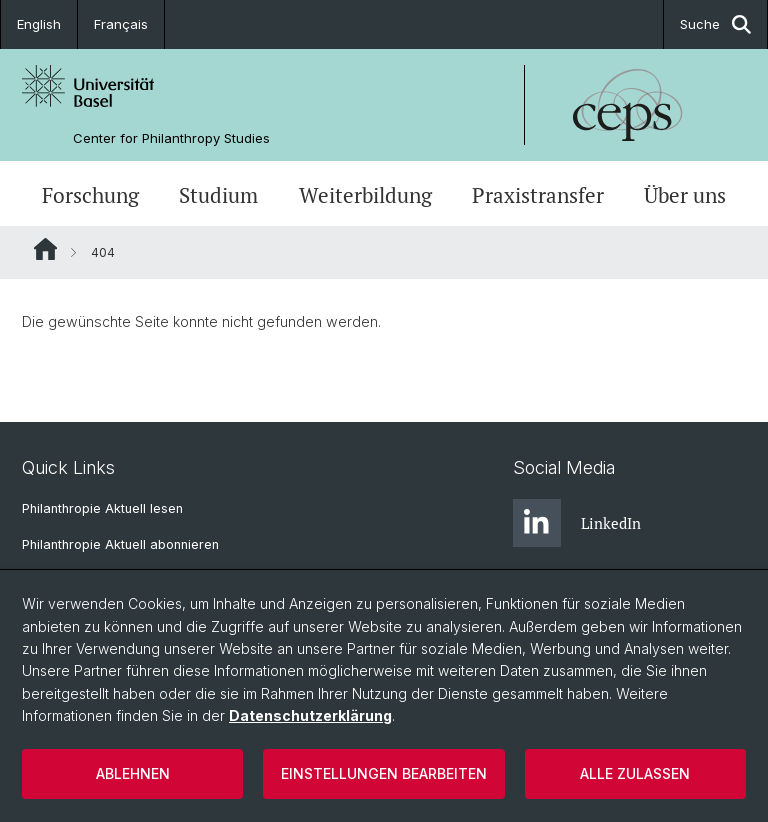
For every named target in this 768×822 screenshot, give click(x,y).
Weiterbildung (365, 195)
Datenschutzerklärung (310, 715)
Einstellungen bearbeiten (384, 773)
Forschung (90, 195)
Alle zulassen (635, 773)
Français (121, 24)
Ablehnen (133, 773)
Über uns (685, 195)
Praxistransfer (538, 195)
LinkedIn (577, 523)
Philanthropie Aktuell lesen (102, 508)
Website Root (45, 249)
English (39, 24)
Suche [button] (715, 24)
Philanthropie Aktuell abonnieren (120, 544)
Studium (218, 195)
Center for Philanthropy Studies (171, 138)
